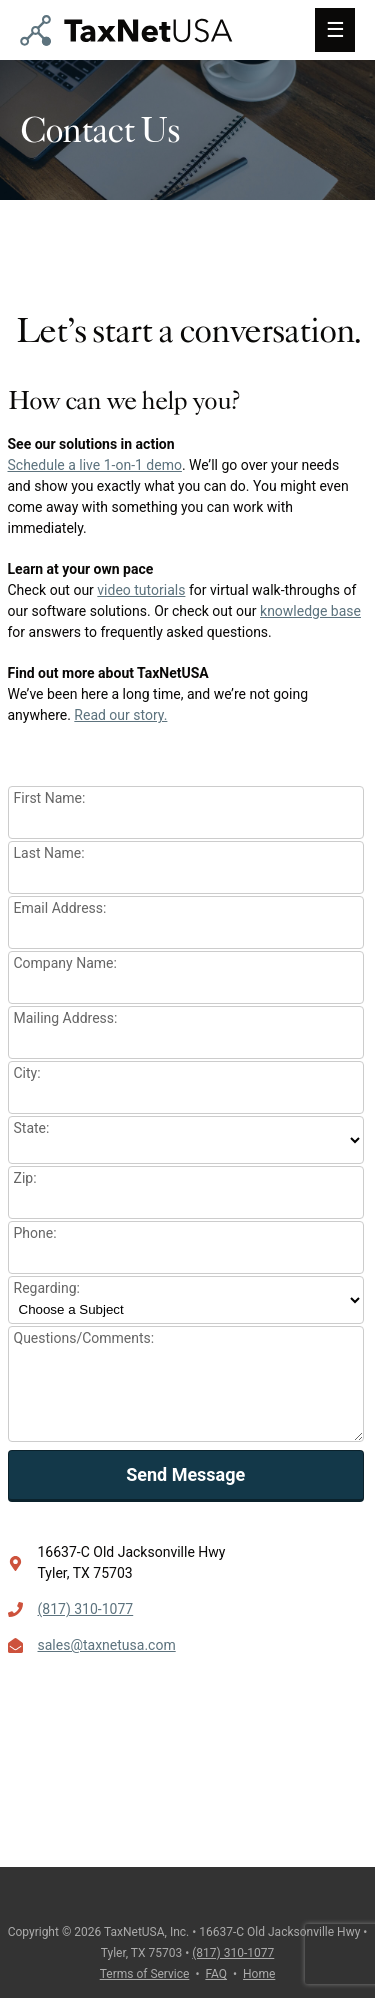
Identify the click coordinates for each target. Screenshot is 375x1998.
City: (27, 1073)
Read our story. (120, 715)
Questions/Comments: (84, 1338)
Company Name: (65, 963)
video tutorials (141, 590)
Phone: (35, 1233)
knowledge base (310, 611)
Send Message (185, 1474)
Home (259, 1974)
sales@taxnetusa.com (107, 1645)
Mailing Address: (66, 1018)
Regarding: (47, 1288)
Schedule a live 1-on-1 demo (95, 465)
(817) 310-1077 (86, 1609)
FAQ (216, 1974)
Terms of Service (145, 1974)
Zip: (25, 1178)
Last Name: (49, 853)
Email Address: (60, 908)
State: (32, 1128)
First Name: (50, 798)
